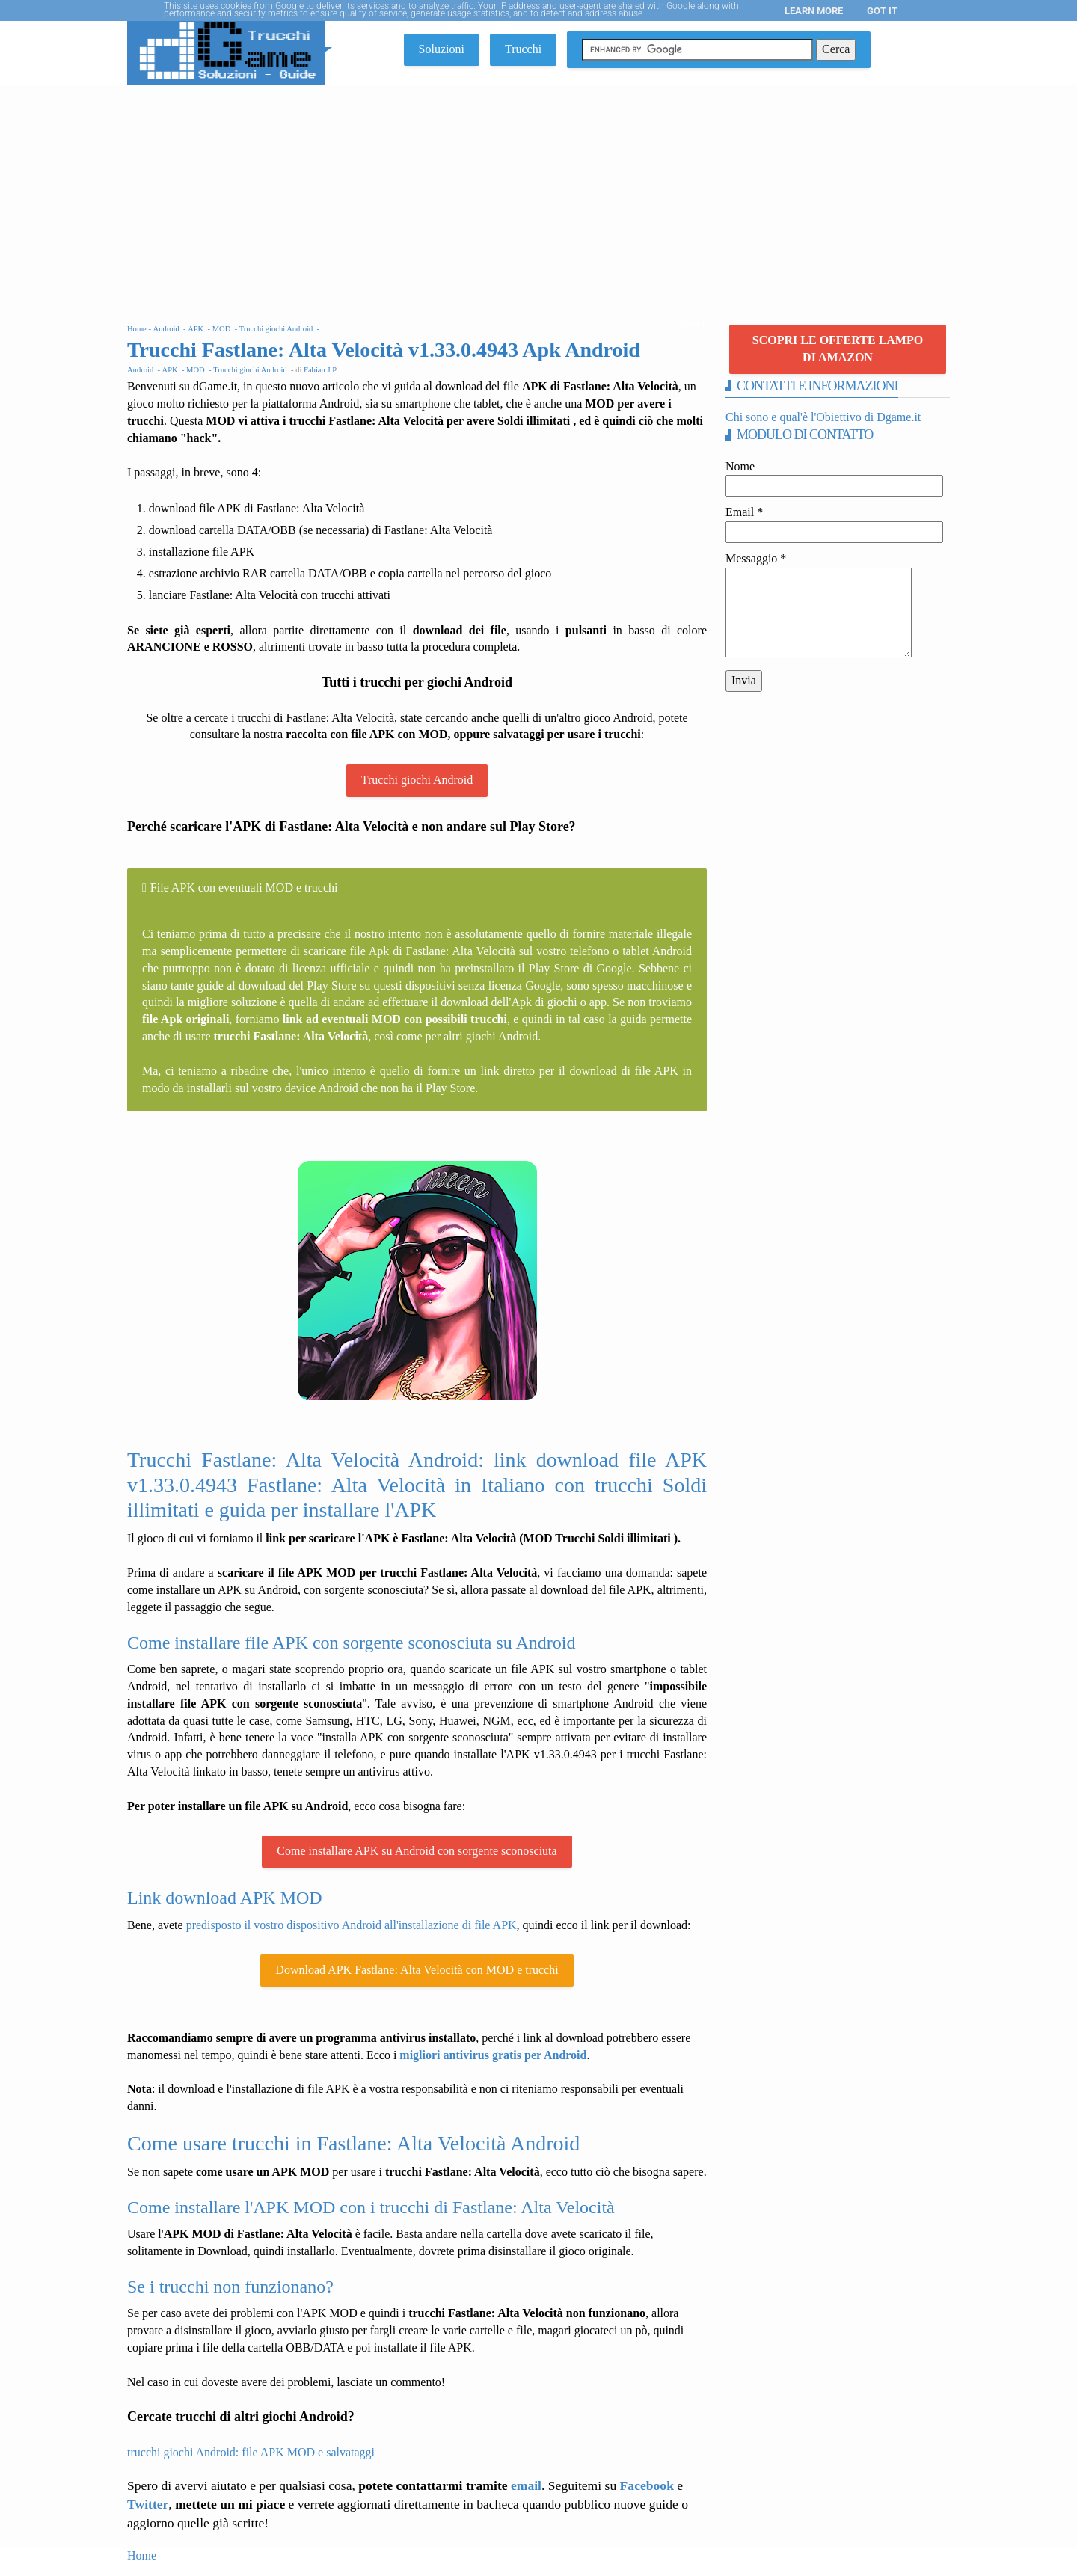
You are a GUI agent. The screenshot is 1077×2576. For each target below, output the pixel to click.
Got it (882, 10)
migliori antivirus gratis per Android (492, 2055)
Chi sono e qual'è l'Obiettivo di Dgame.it (823, 417)
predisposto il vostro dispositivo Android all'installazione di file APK (351, 1925)
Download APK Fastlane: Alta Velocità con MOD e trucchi (416, 1969)
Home (141, 2555)
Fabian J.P (320, 370)
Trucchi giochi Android (417, 779)
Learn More (814, 10)
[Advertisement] (538, 197)
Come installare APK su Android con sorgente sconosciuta (416, 1850)
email (526, 2485)
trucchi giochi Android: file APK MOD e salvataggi (251, 2452)
